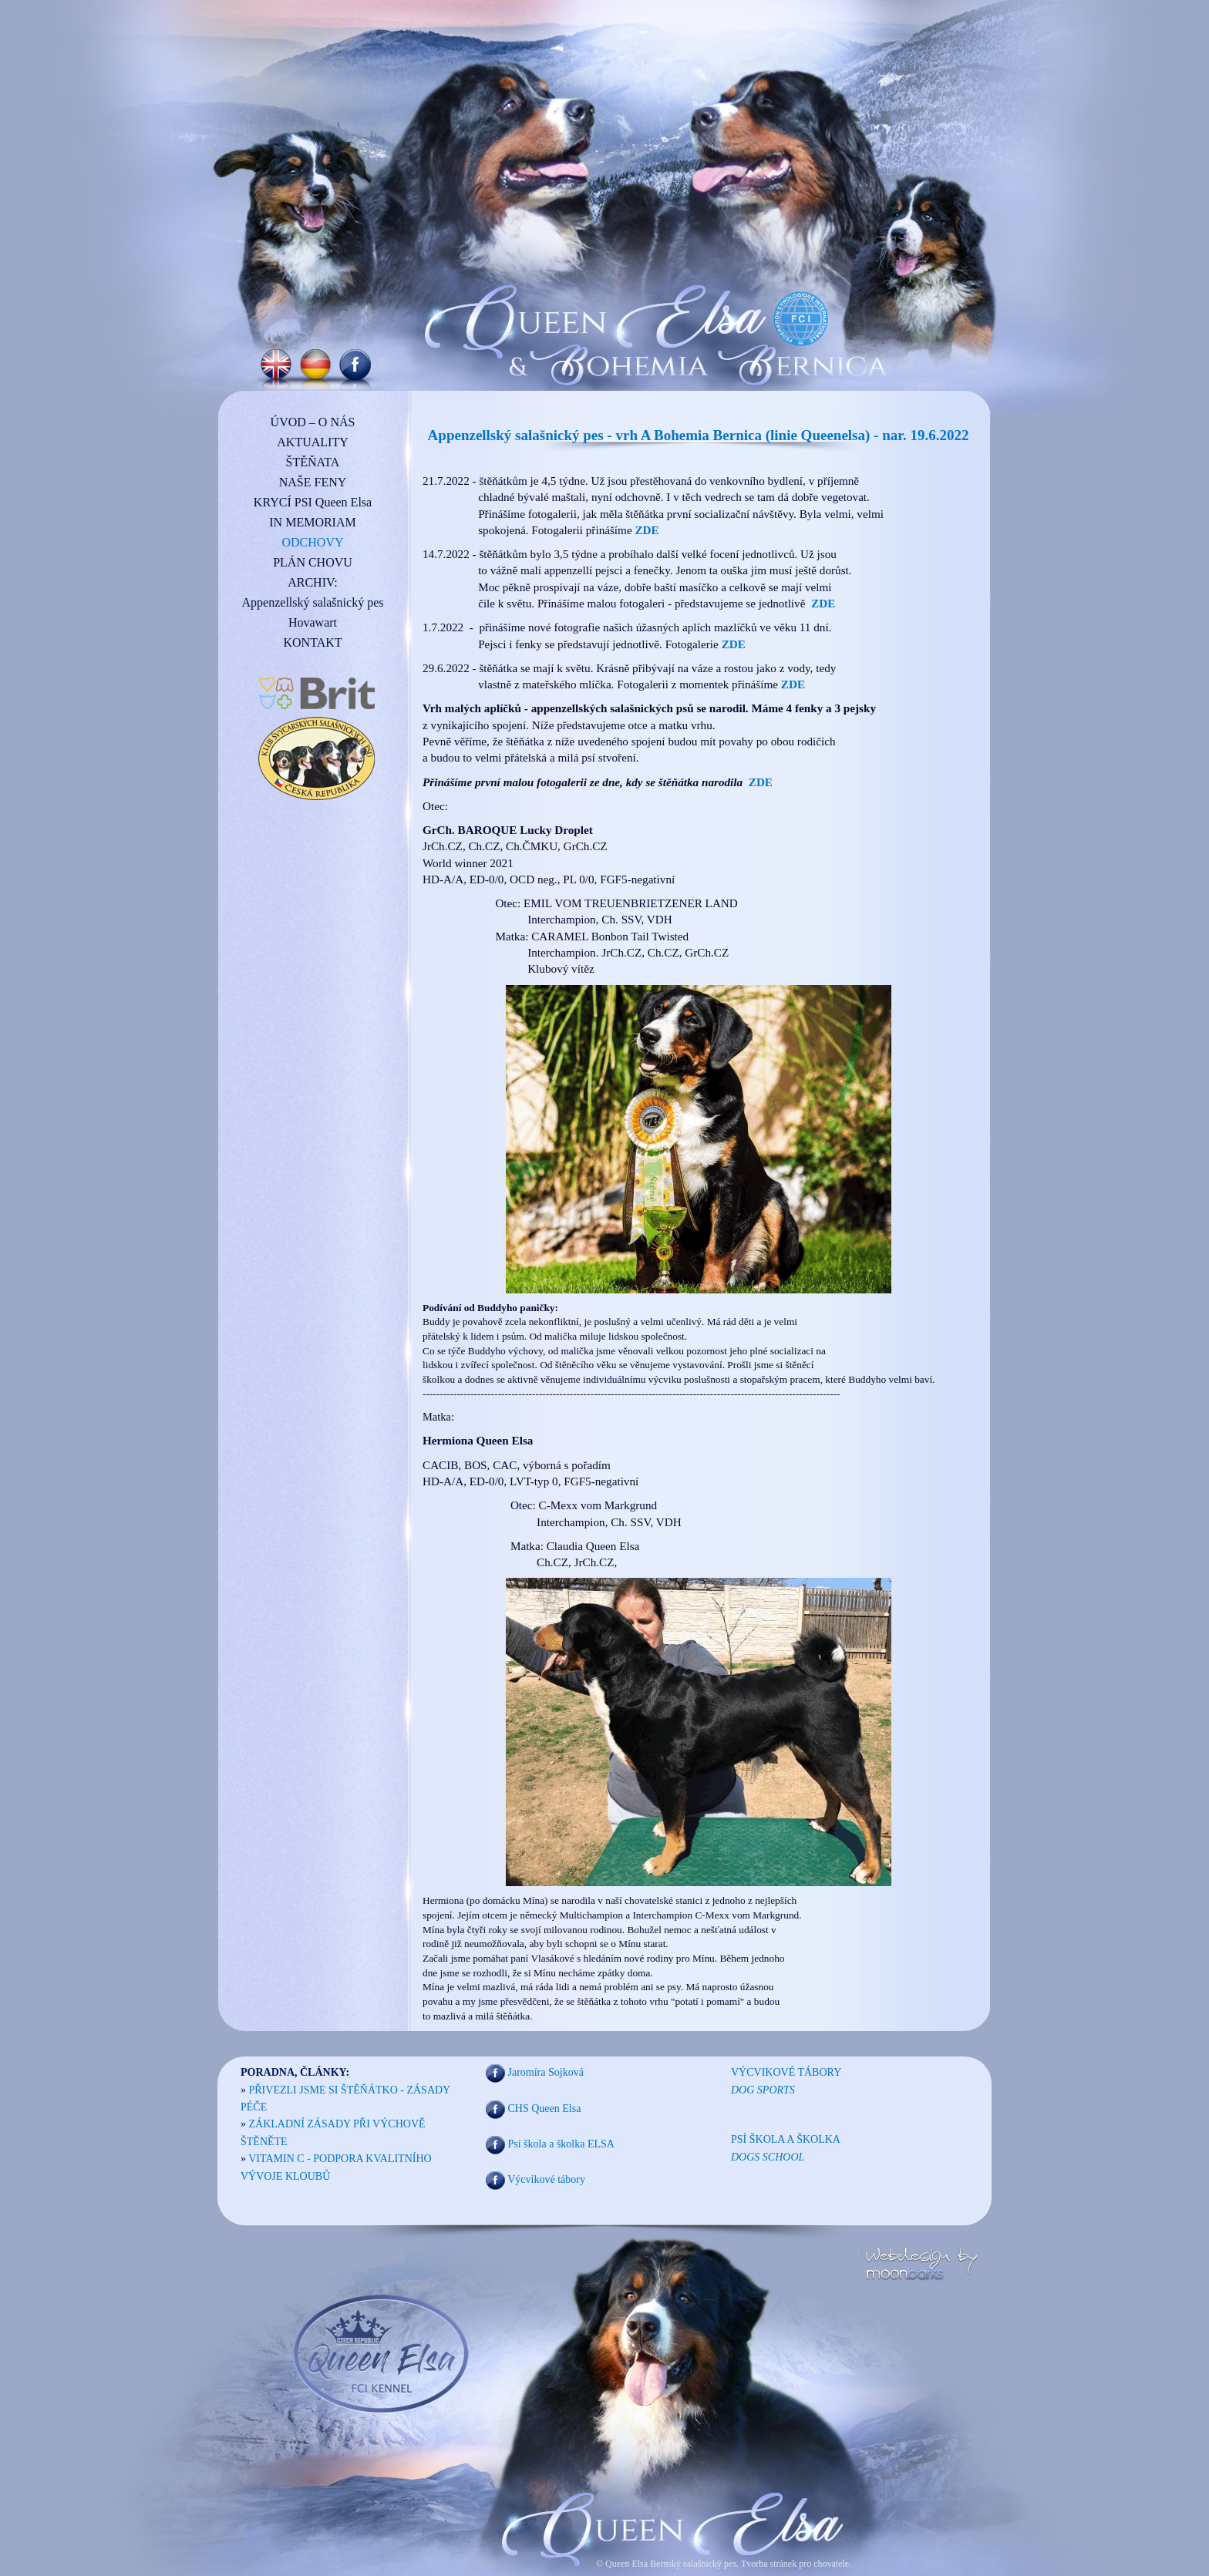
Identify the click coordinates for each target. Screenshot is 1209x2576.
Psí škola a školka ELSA (561, 2144)
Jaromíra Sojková (546, 2072)
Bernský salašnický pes (693, 2563)
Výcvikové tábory (546, 2180)
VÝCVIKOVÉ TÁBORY (786, 2072)
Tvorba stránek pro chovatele (794, 2563)
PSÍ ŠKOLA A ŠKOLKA (785, 2139)
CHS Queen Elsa (544, 2108)
